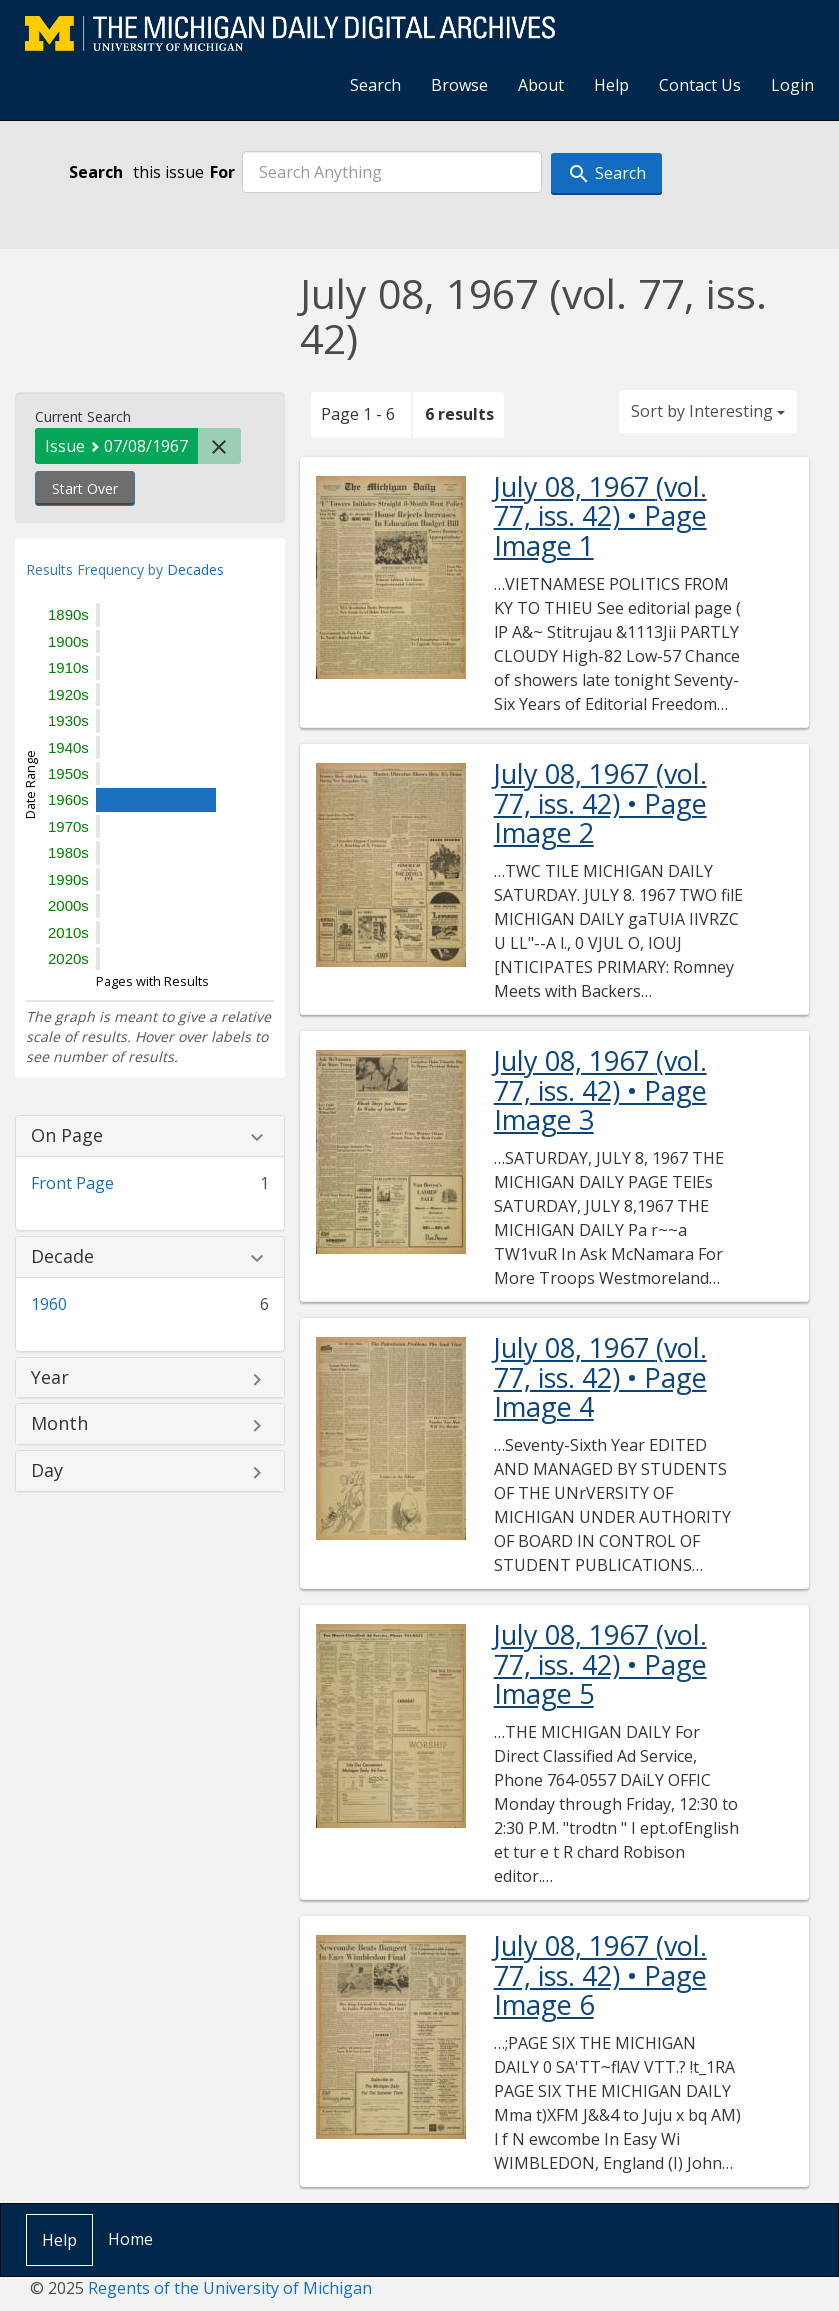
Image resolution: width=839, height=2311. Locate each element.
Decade (62, 1257)
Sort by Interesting (708, 411)
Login (792, 85)
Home (130, 2239)
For (222, 172)
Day (47, 1471)
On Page (67, 1136)
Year (50, 1378)
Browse (459, 85)
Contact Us (700, 85)
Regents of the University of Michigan (230, 2288)
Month (59, 1424)
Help (611, 85)
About (541, 85)
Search (375, 85)
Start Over (85, 488)
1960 (49, 1304)
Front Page (72, 1183)
